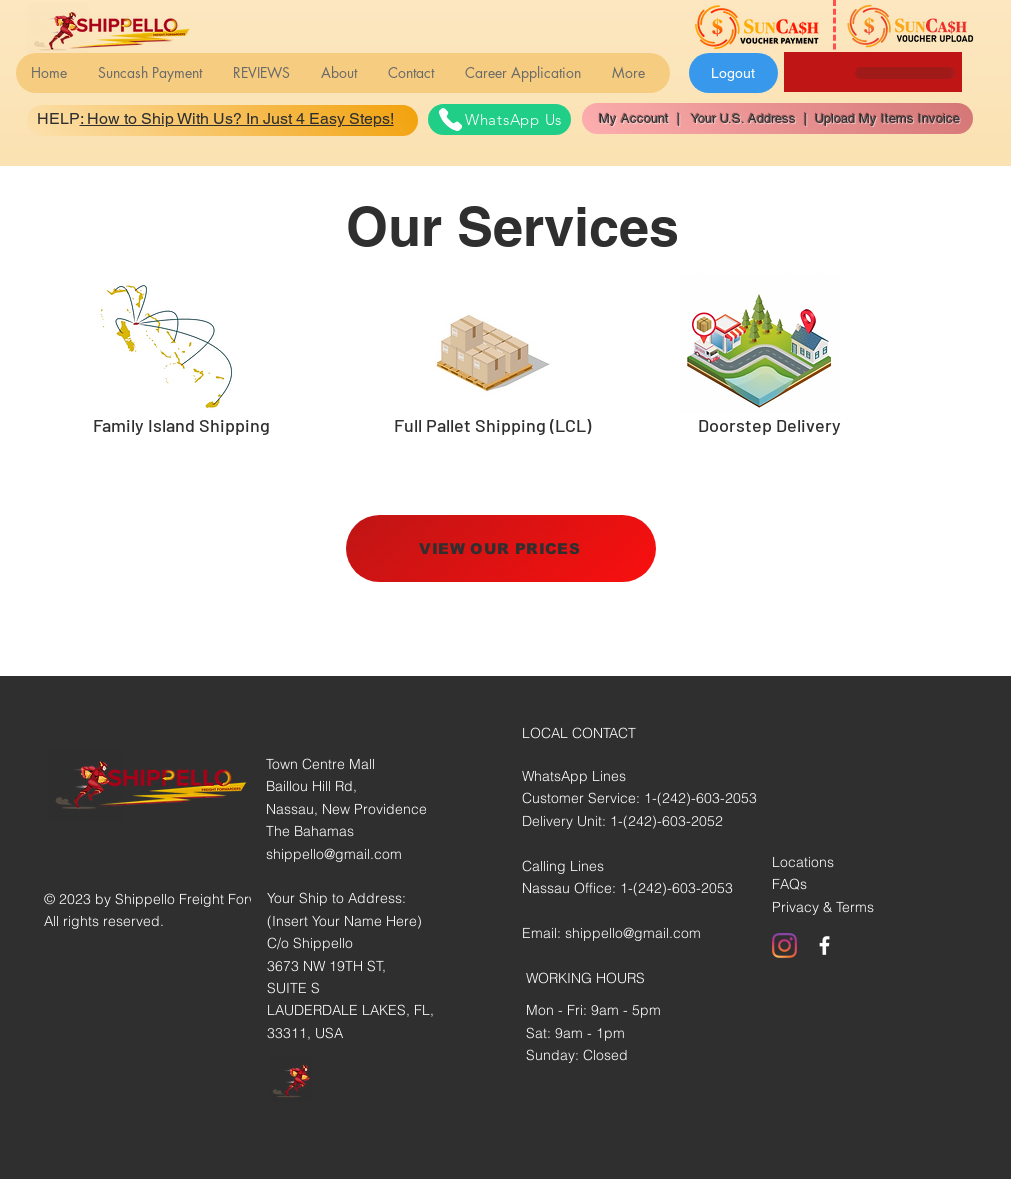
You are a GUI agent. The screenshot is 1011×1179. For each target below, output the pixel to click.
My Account (638, 118)
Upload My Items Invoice (883, 118)
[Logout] (733, 73)
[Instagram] (784, 945)
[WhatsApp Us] (499, 119)
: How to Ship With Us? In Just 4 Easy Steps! (237, 118)
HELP (58, 118)
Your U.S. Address (742, 118)
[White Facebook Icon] (824, 945)
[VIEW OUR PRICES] (501, 548)
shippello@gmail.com (334, 854)
